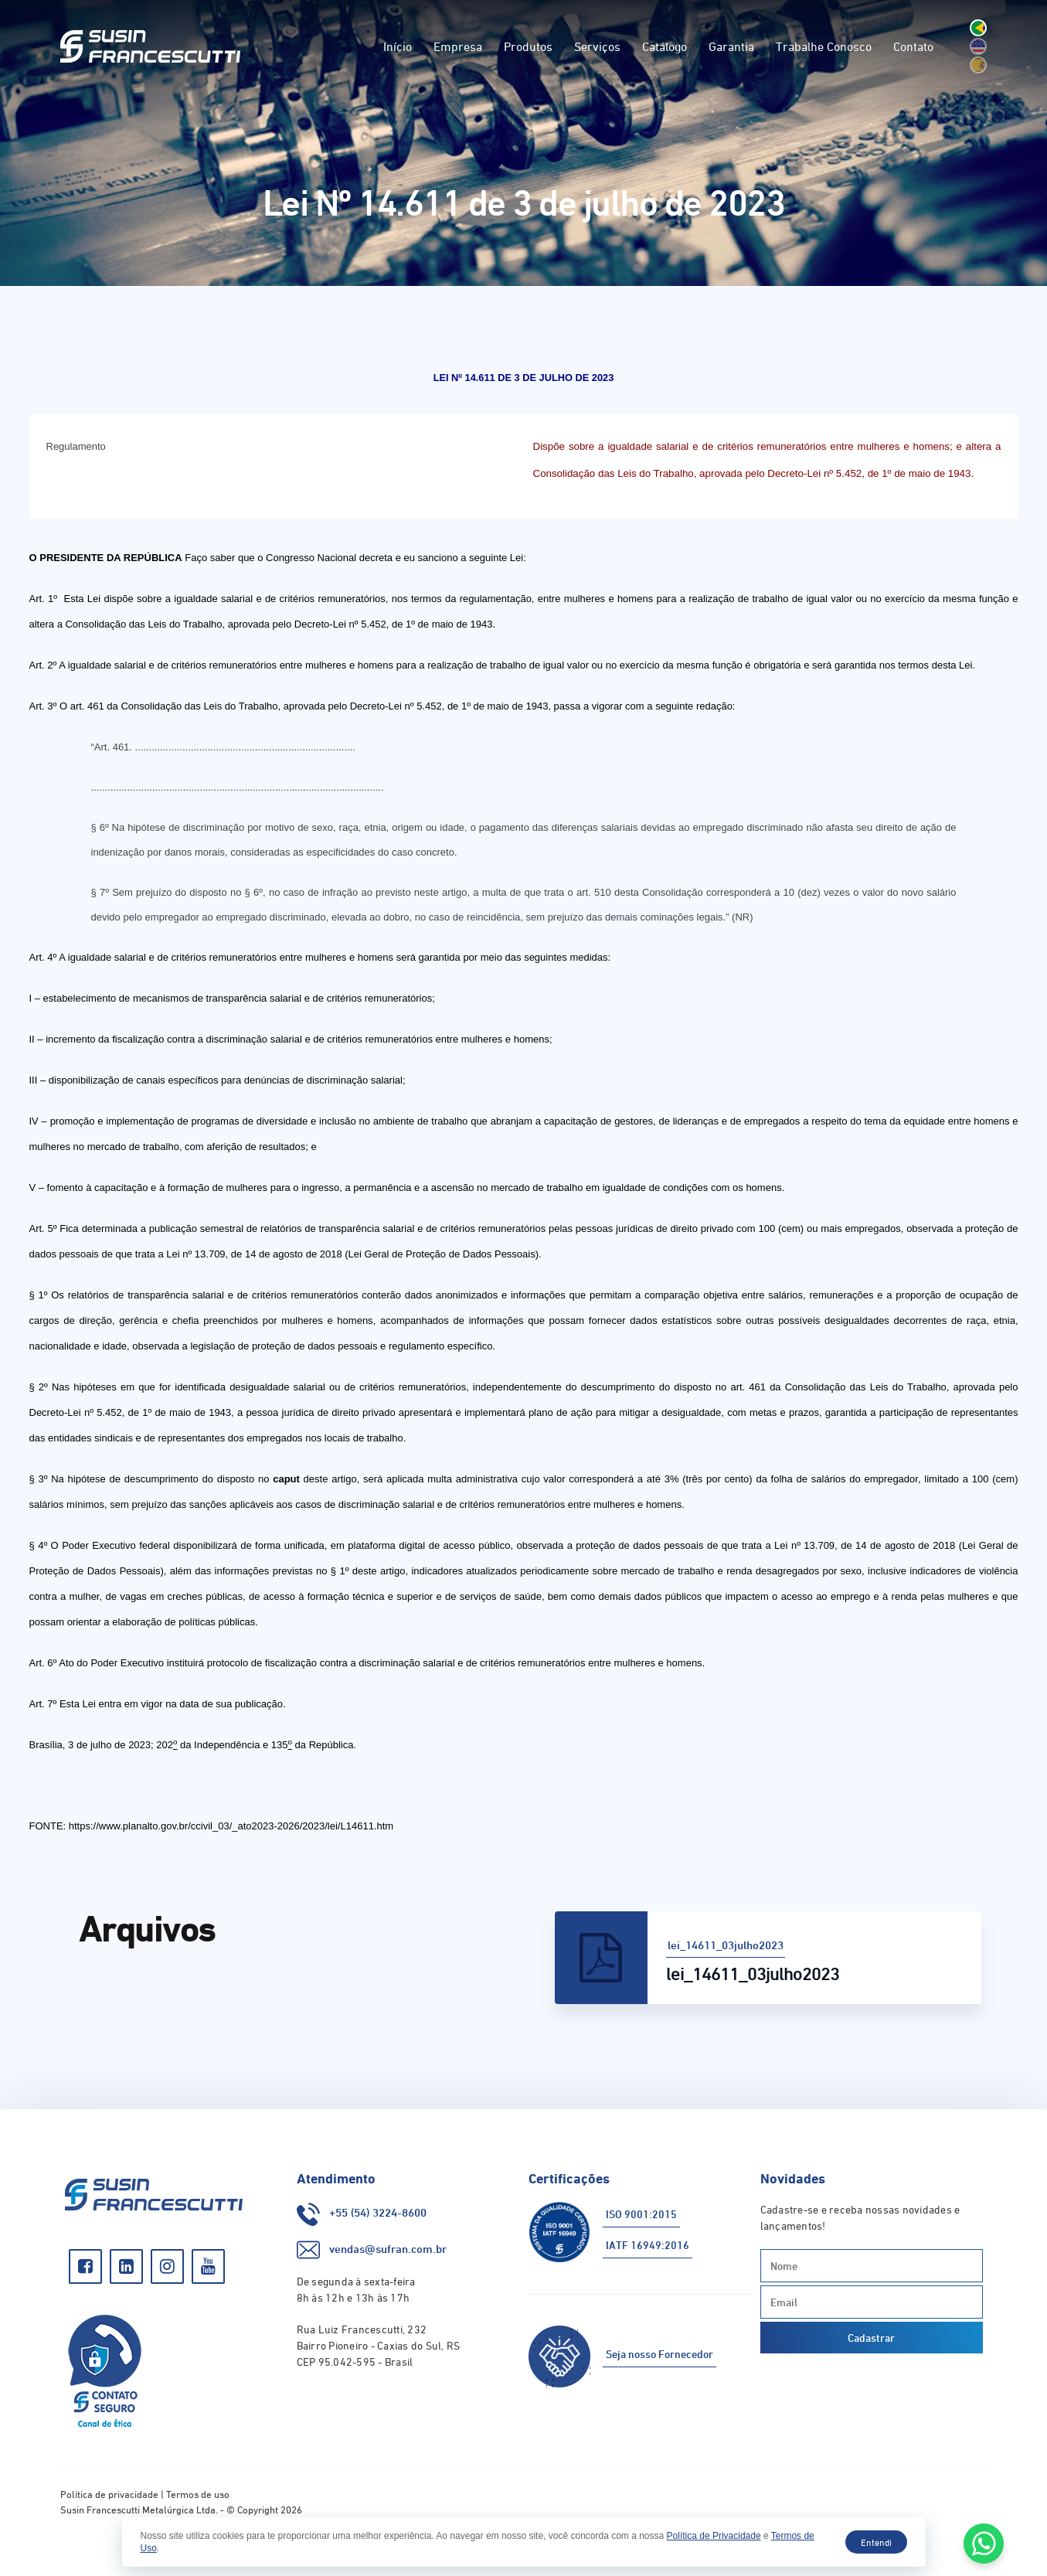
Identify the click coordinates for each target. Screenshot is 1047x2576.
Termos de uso (197, 2494)
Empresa (457, 46)
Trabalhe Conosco (824, 46)
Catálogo (664, 46)
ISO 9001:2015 (641, 2213)
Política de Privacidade (714, 2535)
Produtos (528, 46)
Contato (913, 46)
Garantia (731, 46)
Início (397, 46)
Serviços (597, 46)
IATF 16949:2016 (647, 2244)
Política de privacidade (109, 2494)
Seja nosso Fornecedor (659, 2353)
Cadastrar (871, 2337)
